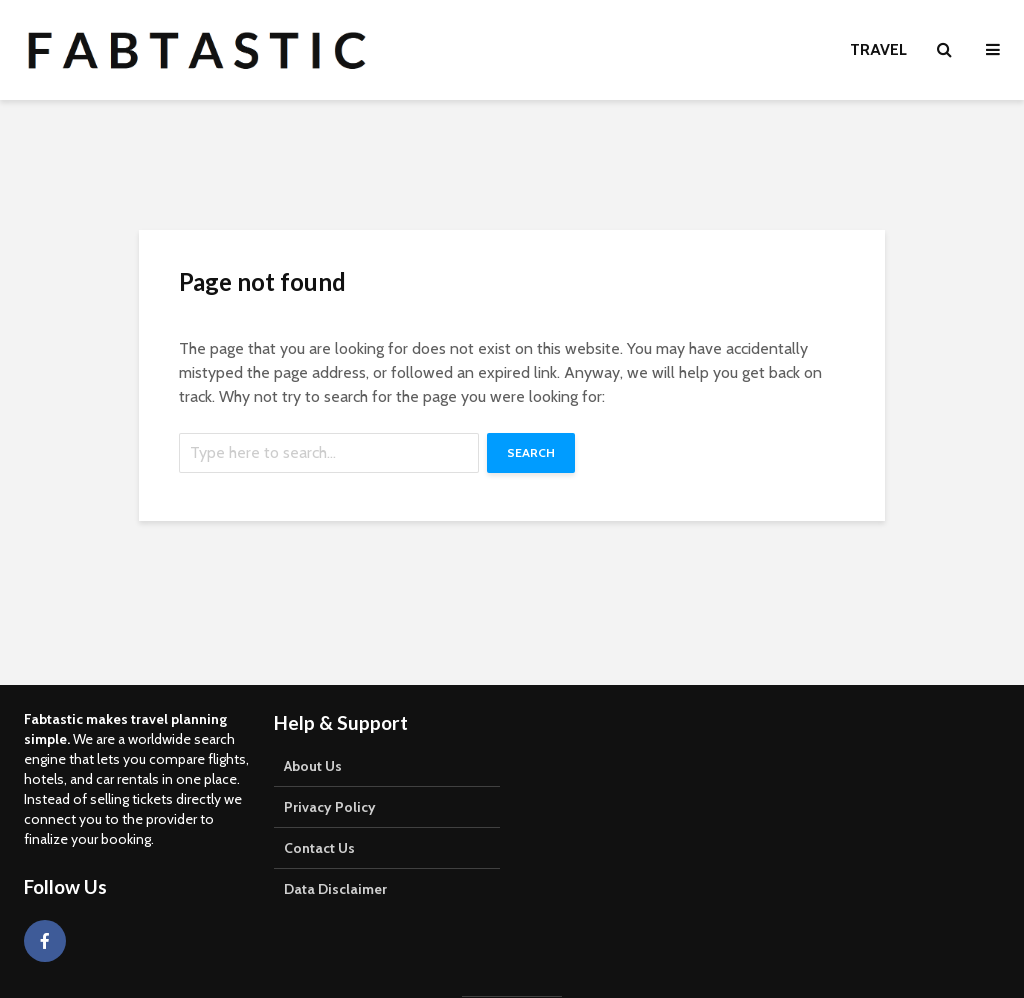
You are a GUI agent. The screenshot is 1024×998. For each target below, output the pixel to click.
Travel (878, 49)
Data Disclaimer (335, 889)
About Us (313, 766)
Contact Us (319, 848)
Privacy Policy (330, 807)
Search (531, 452)
